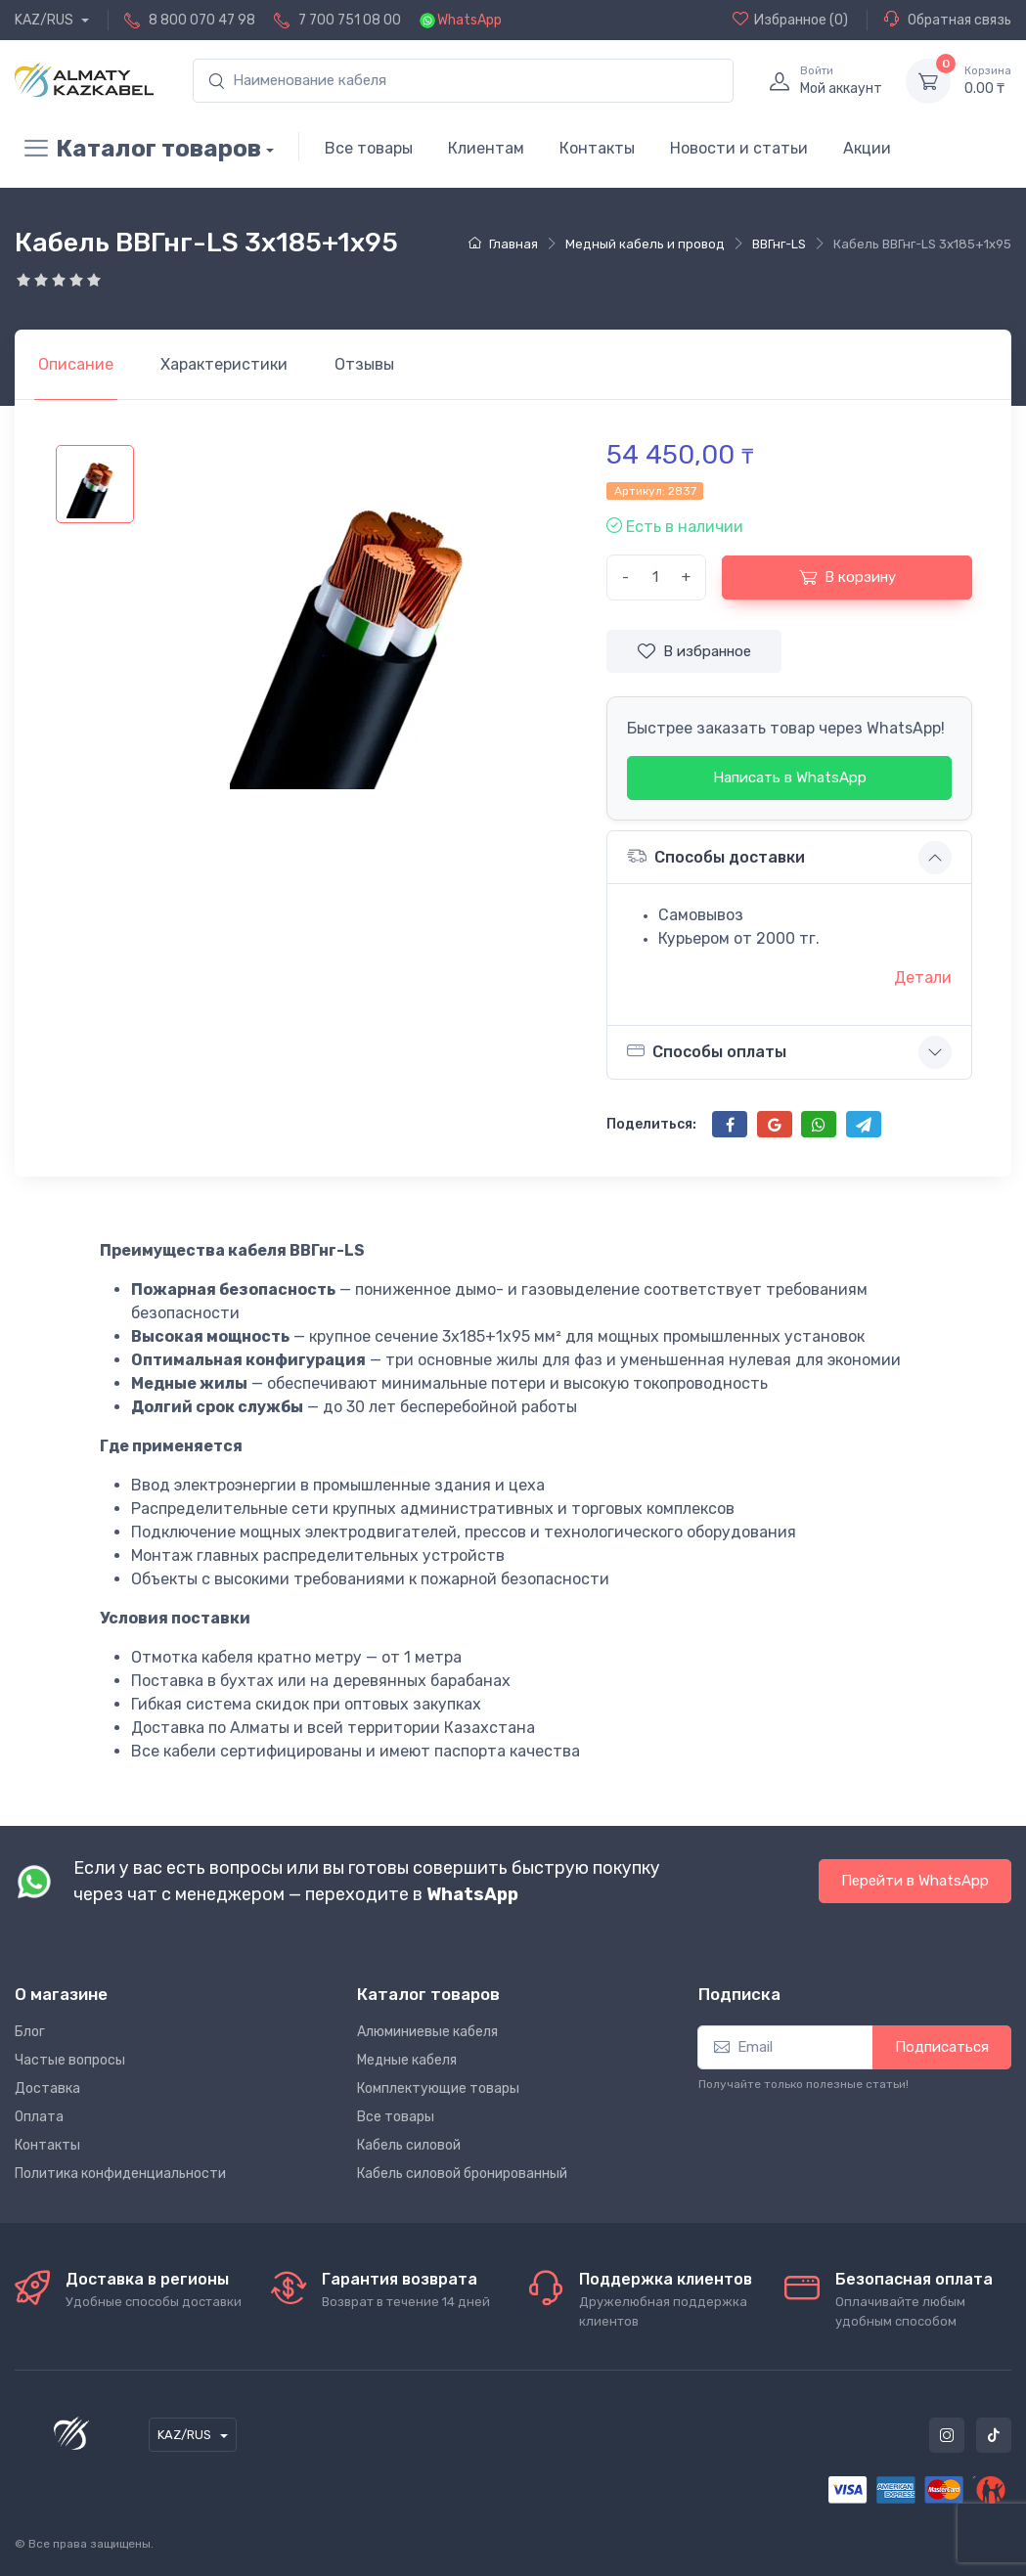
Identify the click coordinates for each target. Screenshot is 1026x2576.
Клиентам (486, 148)
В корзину (847, 577)
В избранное (694, 651)
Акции (867, 148)
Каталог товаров (138, 148)
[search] (463, 81)
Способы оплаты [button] (706, 1051)
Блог (30, 2031)
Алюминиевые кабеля (427, 2031)
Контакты (597, 148)
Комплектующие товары (438, 2088)
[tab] (224, 365)
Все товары (369, 148)
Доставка (47, 2088)
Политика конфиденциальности (120, 2173)
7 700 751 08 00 (349, 20)
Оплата (39, 2117)
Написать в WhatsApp (790, 777)
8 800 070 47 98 (202, 20)
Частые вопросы (70, 2060)
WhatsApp (469, 20)
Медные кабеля (407, 2060)
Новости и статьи (739, 148)
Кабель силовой (409, 2145)
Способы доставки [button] (716, 856)
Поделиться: (651, 1124)
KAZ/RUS (45, 20)
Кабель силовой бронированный (462, 2173)
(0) (790, 19)
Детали (923, 977)
